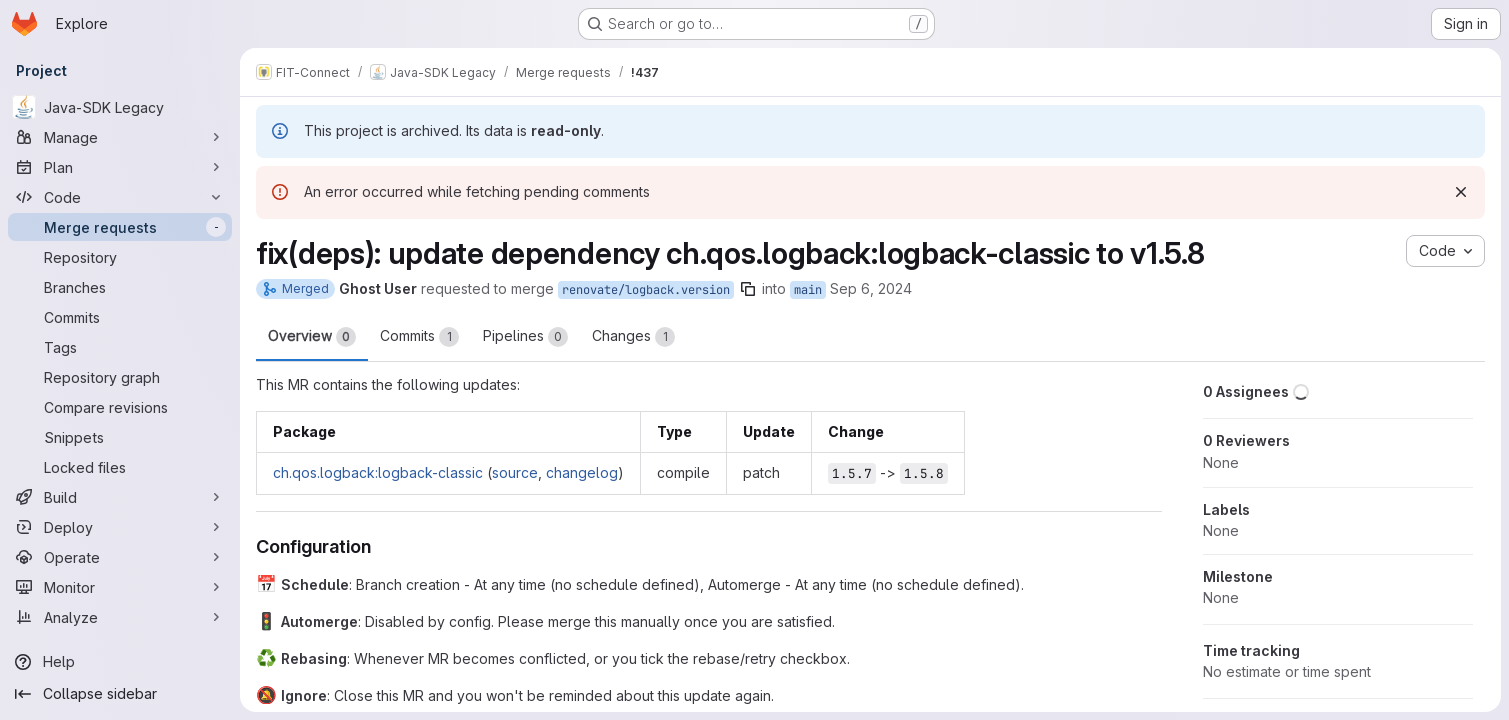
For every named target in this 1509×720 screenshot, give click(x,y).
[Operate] (120, 557)
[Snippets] (120, 437)
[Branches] (120, 287)
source (515, 472)
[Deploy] (120, 527)
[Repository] (120, 257)
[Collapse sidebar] (120, 694)
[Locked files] (120, 467)
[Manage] (120, 137)
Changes (633, 337)
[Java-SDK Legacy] (120, 107)
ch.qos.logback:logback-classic (378, 472)
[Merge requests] (120, 227)
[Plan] (120, 167)
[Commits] (120, 317)
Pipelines (525, 337)
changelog (582, 472)
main (808, 290)
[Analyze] (120, 617)
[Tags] (120, 347)
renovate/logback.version (646, 290)
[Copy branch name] (748, 289)
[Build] (120, 497)
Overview (312, 337)
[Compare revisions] (120, 407)
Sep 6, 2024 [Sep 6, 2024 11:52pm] (871, 288)
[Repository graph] (120, 377)
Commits (419, 337)
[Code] (120, 197)
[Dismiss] (1461, 192)
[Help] (120, 662)
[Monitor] (120, 587)
